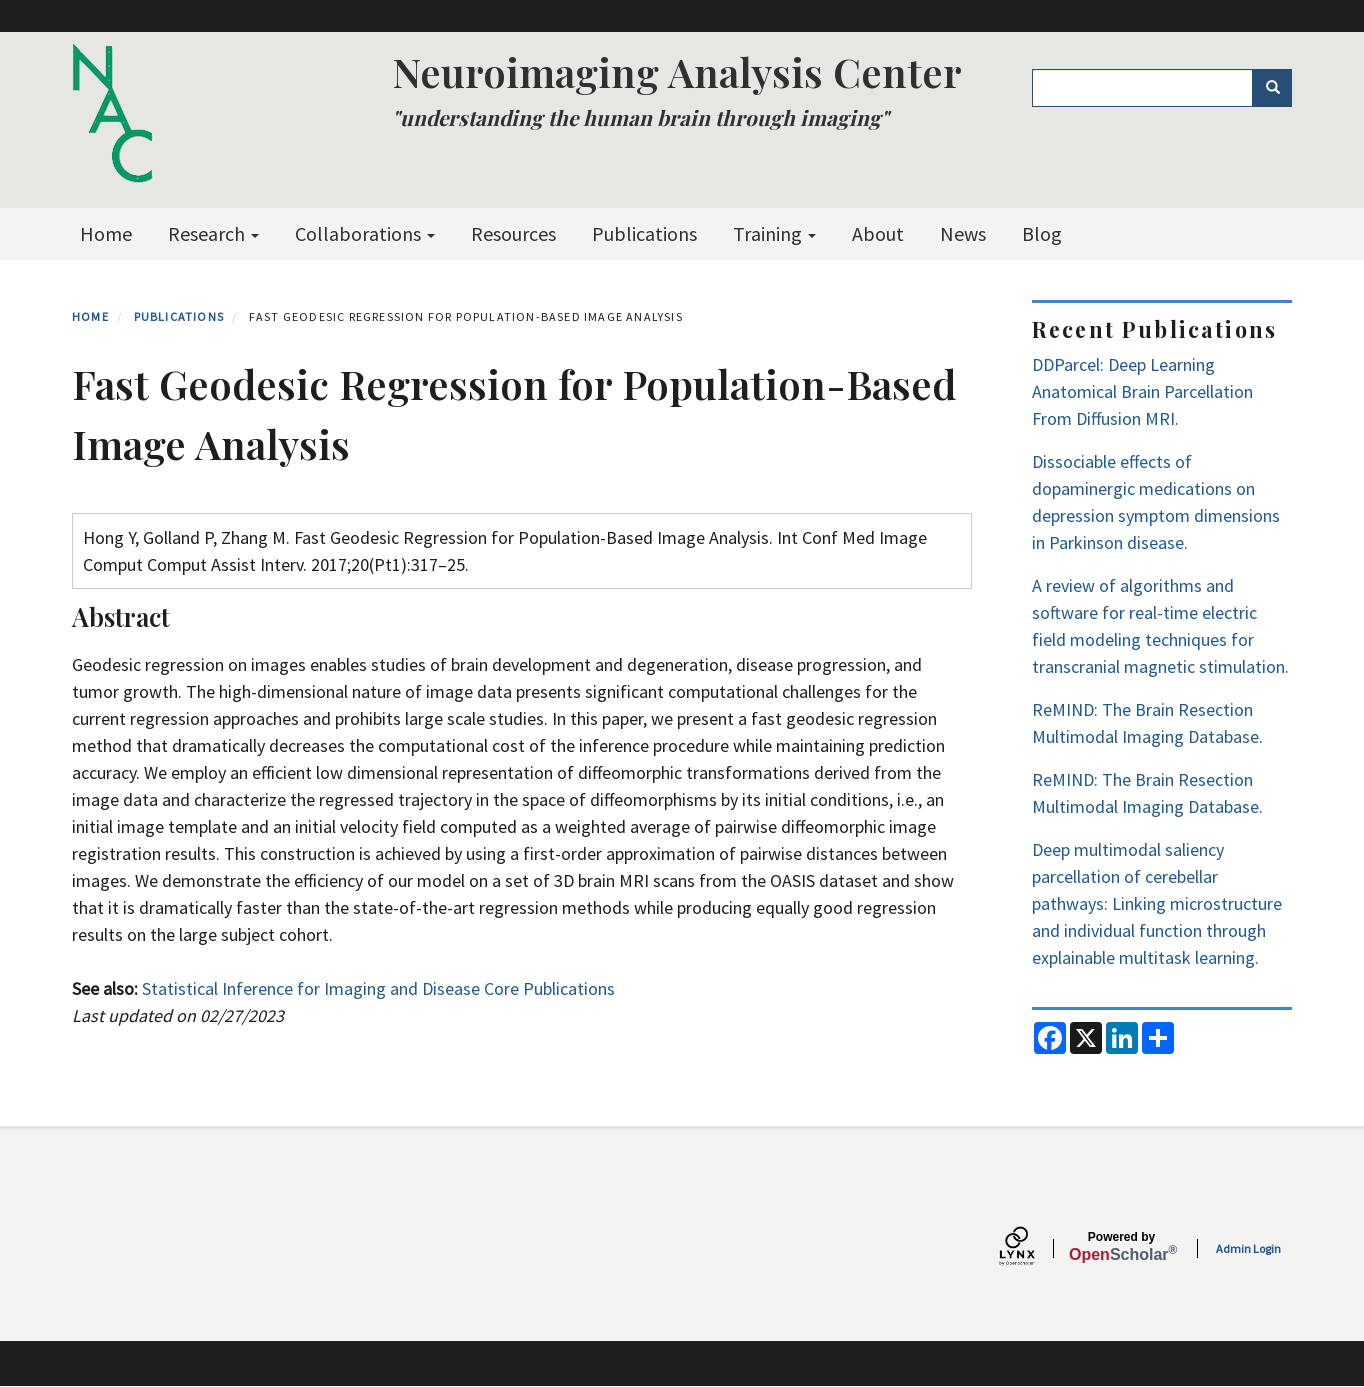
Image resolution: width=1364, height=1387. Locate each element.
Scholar (1121, 1247)
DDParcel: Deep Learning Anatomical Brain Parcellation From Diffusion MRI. (1142, 391)
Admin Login (1248, 1248)
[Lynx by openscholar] (1034, 1248)
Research (213, 233)
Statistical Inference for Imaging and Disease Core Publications (378, 988)
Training (774, 233)
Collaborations (365, 233)
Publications (644, 233)
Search (1279, 88)
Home (106, 233)
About (878, 233)
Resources (513, 233)
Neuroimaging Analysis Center (677, 71)
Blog (1042, 233)
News (963, 233)
